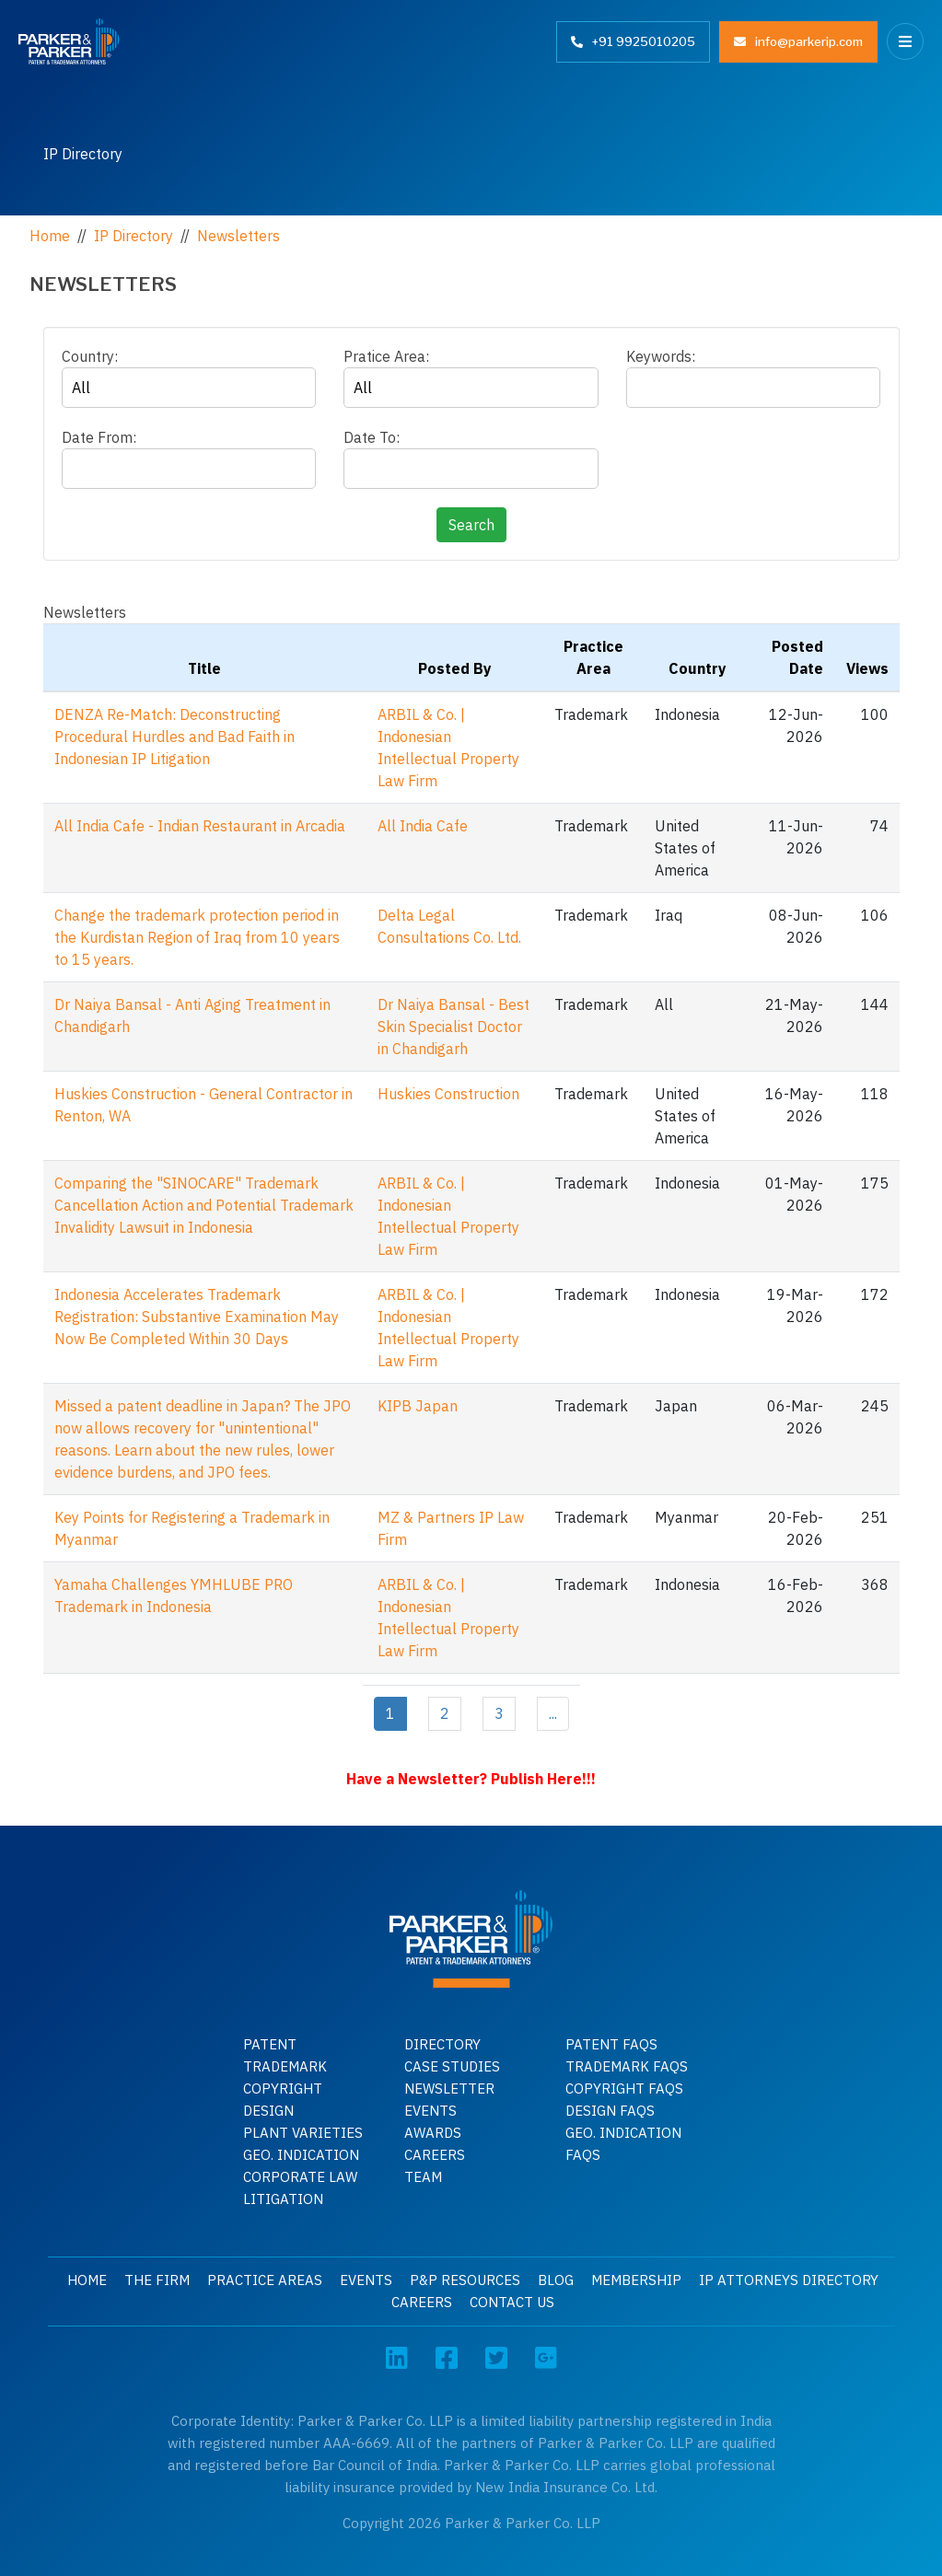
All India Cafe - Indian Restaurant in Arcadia (199, 826)
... (553, 1713)
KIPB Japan (418, 1406)
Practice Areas (264, 2280)
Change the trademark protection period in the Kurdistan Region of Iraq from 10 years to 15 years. (197, 937)
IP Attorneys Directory (788, 2280)
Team (423, 2177)
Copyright (282, 2088)
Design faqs (610, 2110)
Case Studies (452, 2066)
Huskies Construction (448, 1094)
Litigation (283, 2199)
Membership (636, 2280)
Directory (442, 2044)
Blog (556, 2280)
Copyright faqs (624, 2088)
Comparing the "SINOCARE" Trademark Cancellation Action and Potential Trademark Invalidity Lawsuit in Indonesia (204, 1205)
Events (430, 2110)
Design (268, 2110)
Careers (434, 2155)
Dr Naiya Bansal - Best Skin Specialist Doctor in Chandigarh (453, 1026)
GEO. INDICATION (301, 2155)
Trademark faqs (626, 2066)
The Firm (157, 2280)
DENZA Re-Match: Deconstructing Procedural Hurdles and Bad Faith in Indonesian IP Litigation (174, 736)
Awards (432, 2132)
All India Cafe (423, 826)
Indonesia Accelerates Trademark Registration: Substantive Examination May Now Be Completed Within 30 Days (196, 1316)
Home (87, 2280)
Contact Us (512, 2302)
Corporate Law (300, 2177)
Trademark (285, 2066)
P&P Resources (465, 2280)
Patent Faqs (611, 2044)
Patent (270, 2044)
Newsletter (449, 2088)
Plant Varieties (303, 2132)
